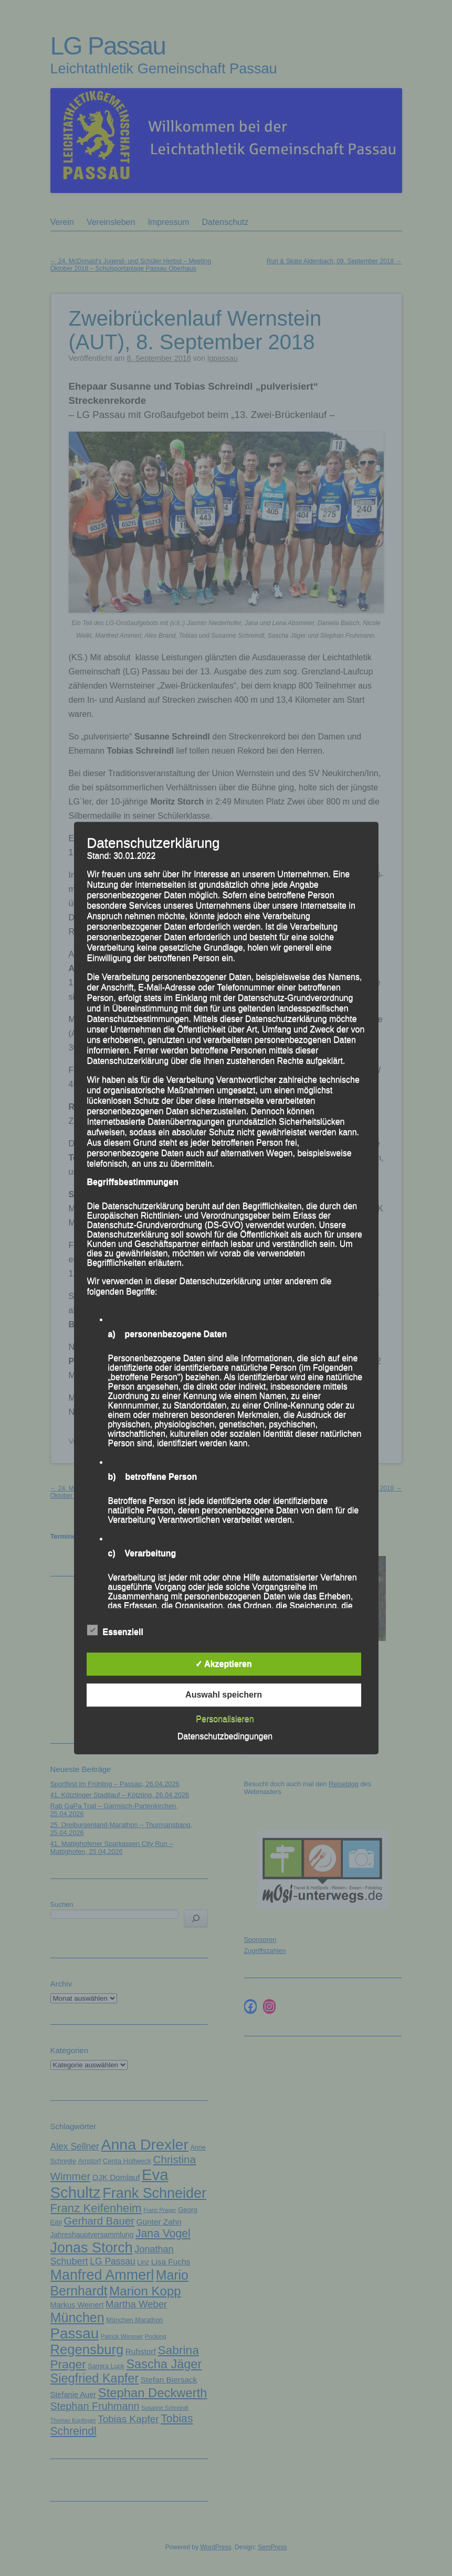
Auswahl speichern (223, 1694)
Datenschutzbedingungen (224, 1736)
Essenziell (115, 1630)
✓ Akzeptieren (223, 1663)
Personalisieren (225, 1718)
